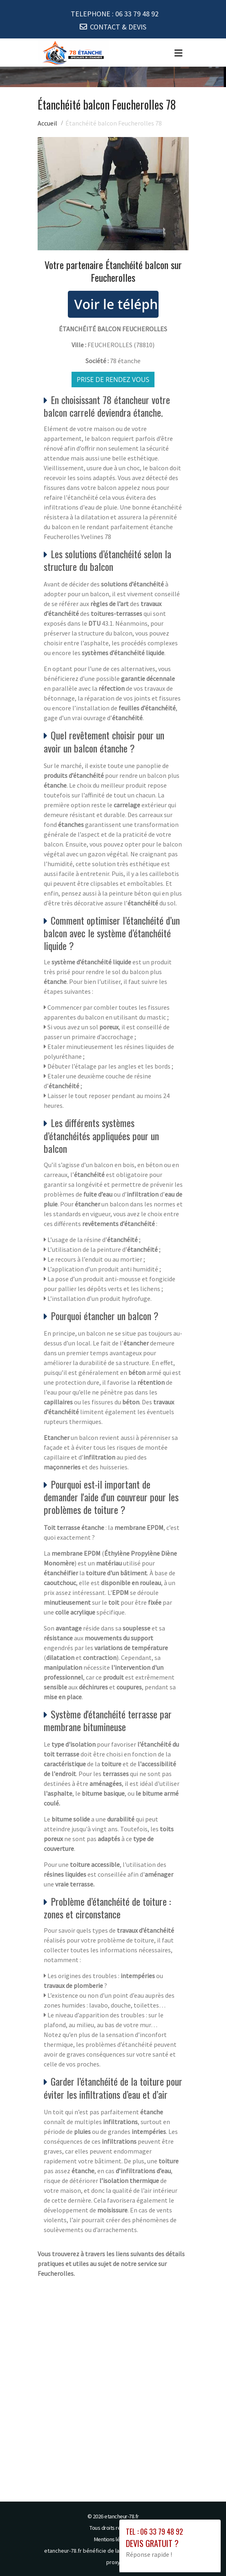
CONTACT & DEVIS (118, 26)
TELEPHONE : (115, 13)
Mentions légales (113, 2539)
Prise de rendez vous (113, 379)
